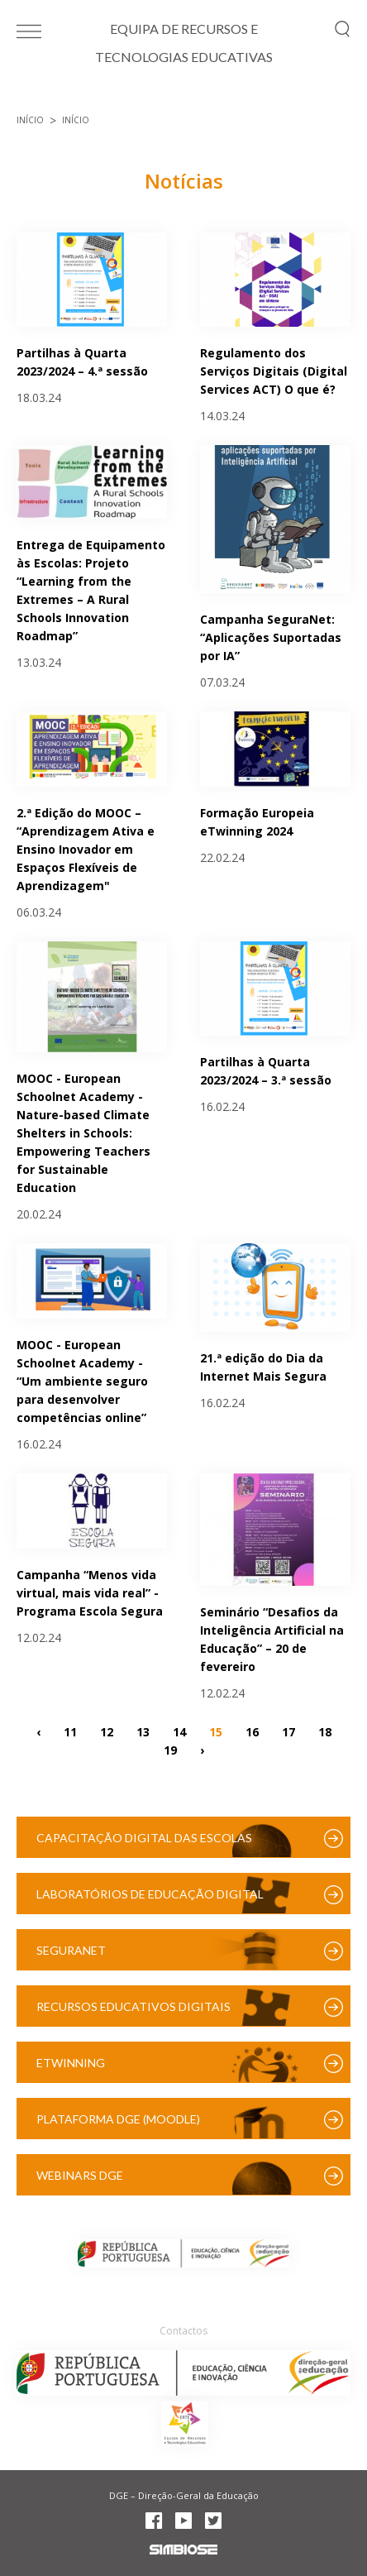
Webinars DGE (79, 2175)
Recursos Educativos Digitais (133, 2006)
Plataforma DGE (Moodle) (118, 2119)
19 (170, 1749)
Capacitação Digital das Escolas (144, 1838)
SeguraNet (71, 1950)
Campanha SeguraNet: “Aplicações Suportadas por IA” (270, 637)
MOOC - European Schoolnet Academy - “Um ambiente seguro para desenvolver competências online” (82, 1381)
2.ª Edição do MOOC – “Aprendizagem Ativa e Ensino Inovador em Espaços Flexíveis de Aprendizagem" (86, 849)
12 (106, 1731)
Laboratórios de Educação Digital (150, 1894)
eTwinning (70, 2063)
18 (324, 1731)
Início (30, 120)
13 (143, 1731)
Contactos (183, 2331)
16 (252, 1731)
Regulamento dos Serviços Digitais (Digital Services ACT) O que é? (273, 371)
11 (70, 1731)
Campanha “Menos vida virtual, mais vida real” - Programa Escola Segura (90, 1593)
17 (288, 1731)
